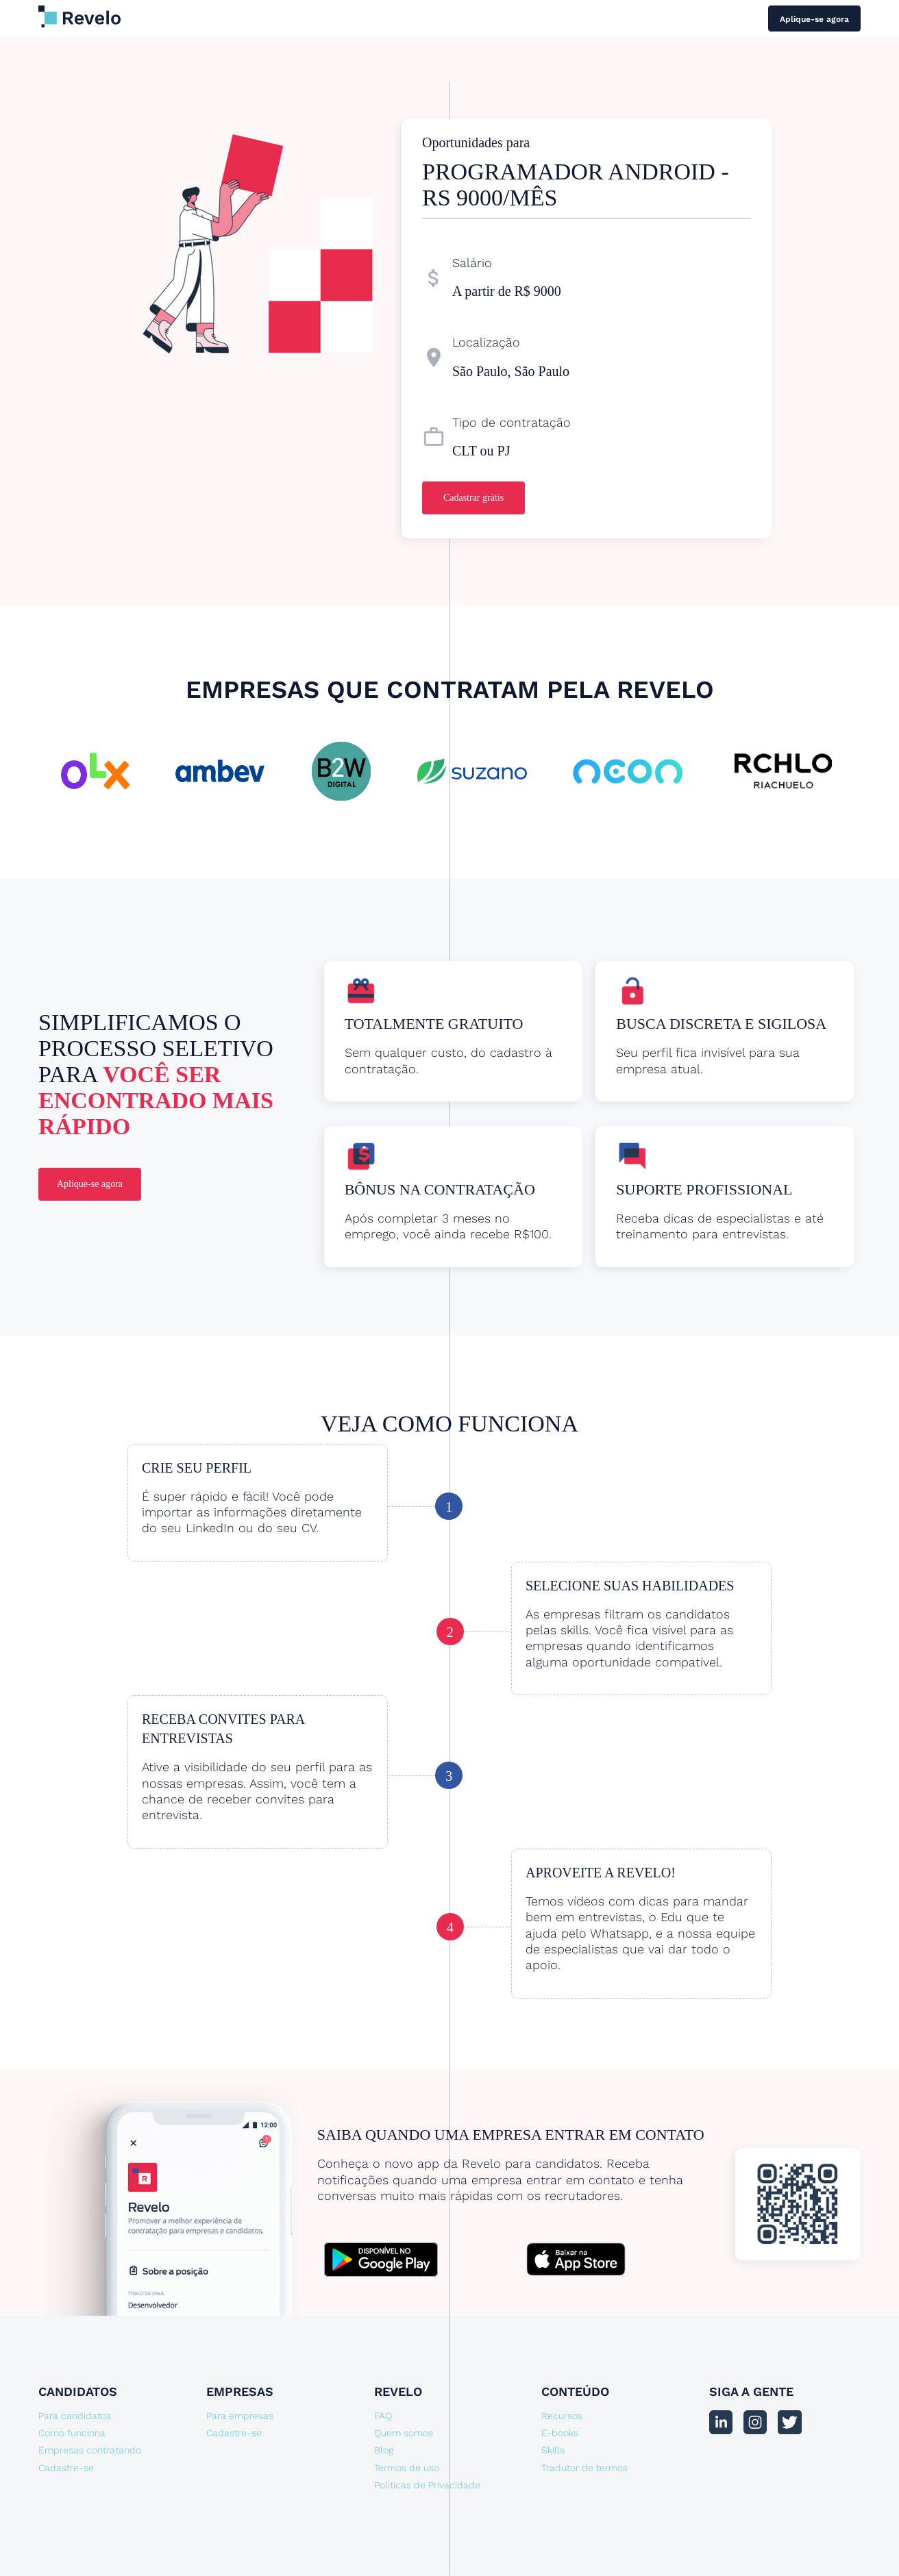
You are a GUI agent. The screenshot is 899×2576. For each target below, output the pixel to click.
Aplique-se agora (814, 19)
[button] (833, 763)
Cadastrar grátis (473, 497)
